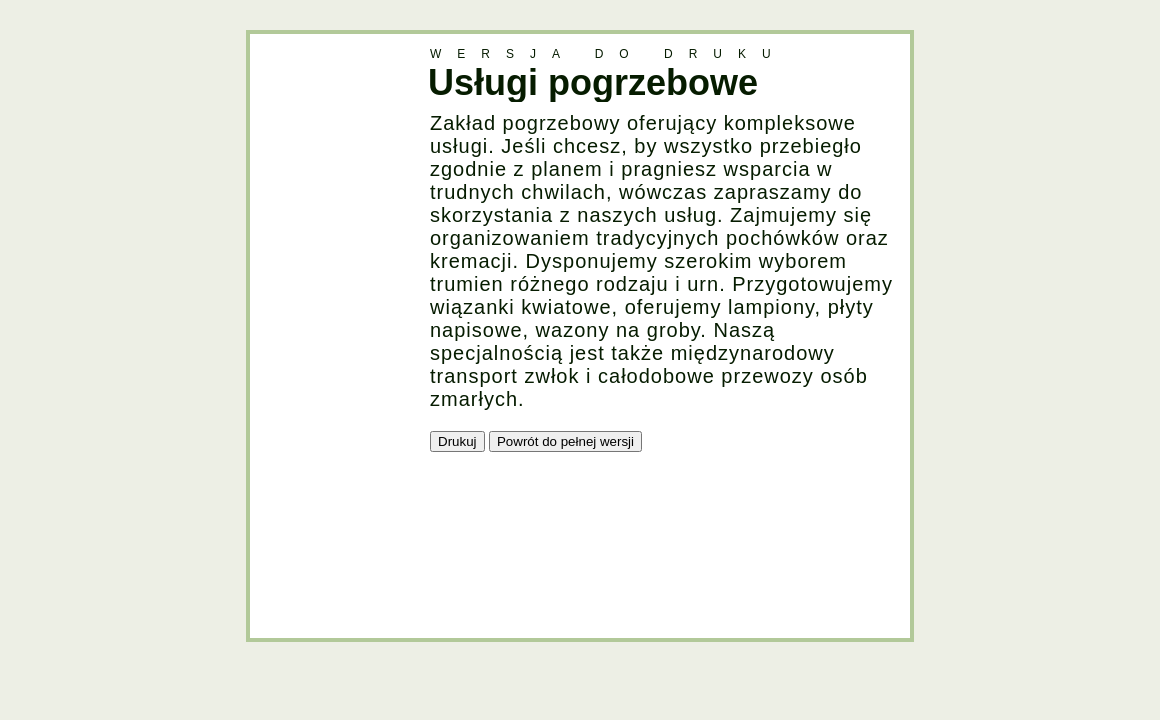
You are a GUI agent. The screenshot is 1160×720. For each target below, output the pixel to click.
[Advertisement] (330, 334)
